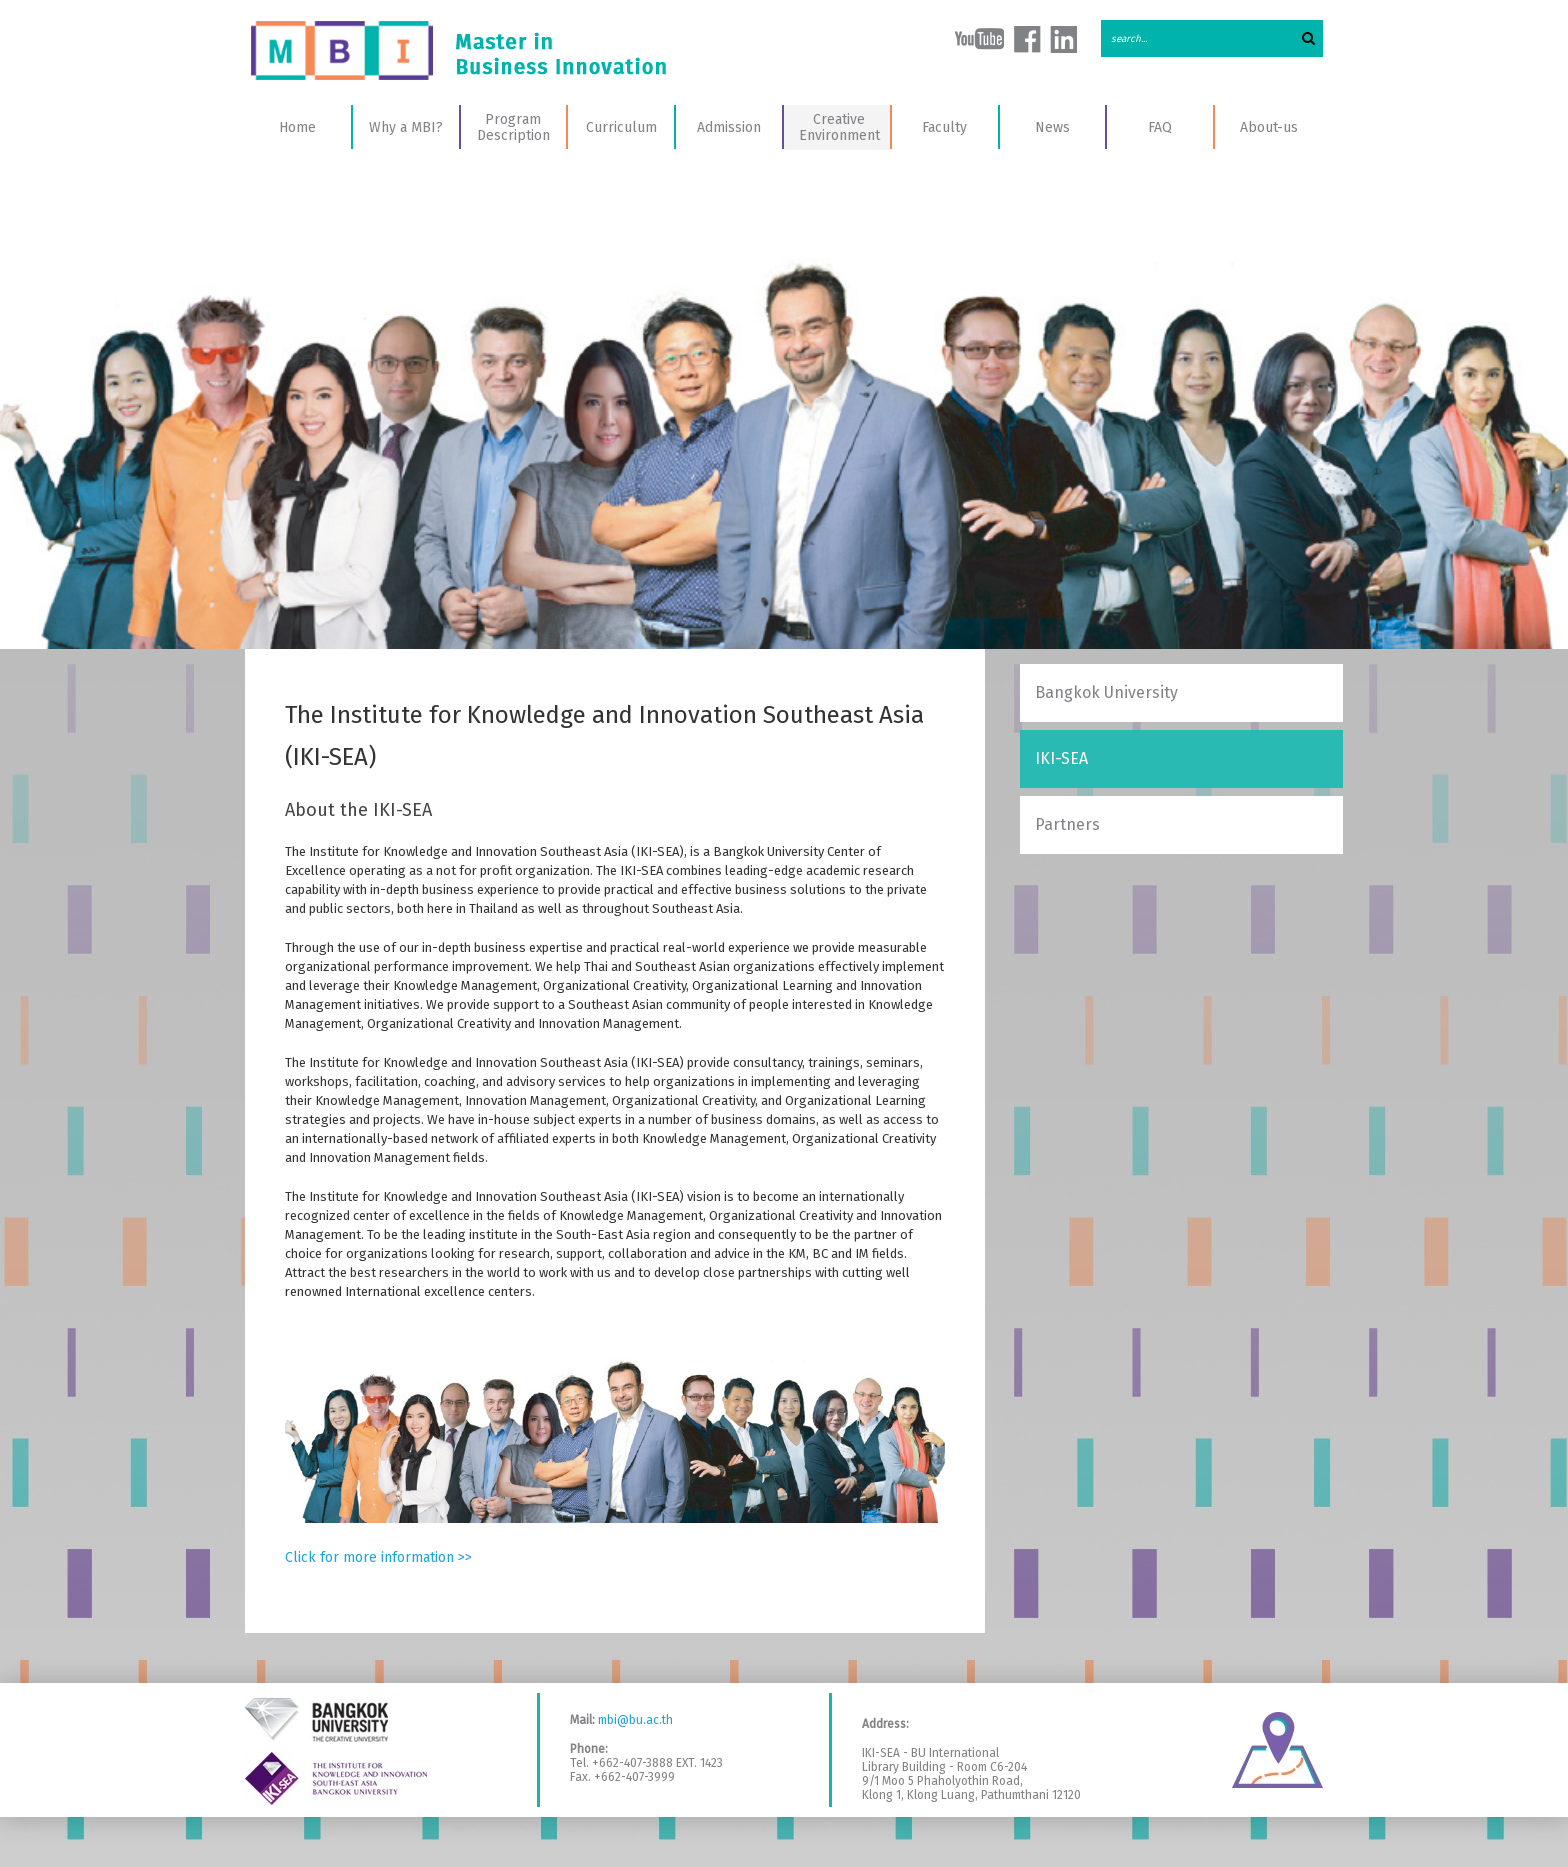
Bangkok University (1106, 692)
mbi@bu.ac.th (635, 1720)
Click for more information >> (378, 1557)
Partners (1067, 824)
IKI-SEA (1061, 758)
